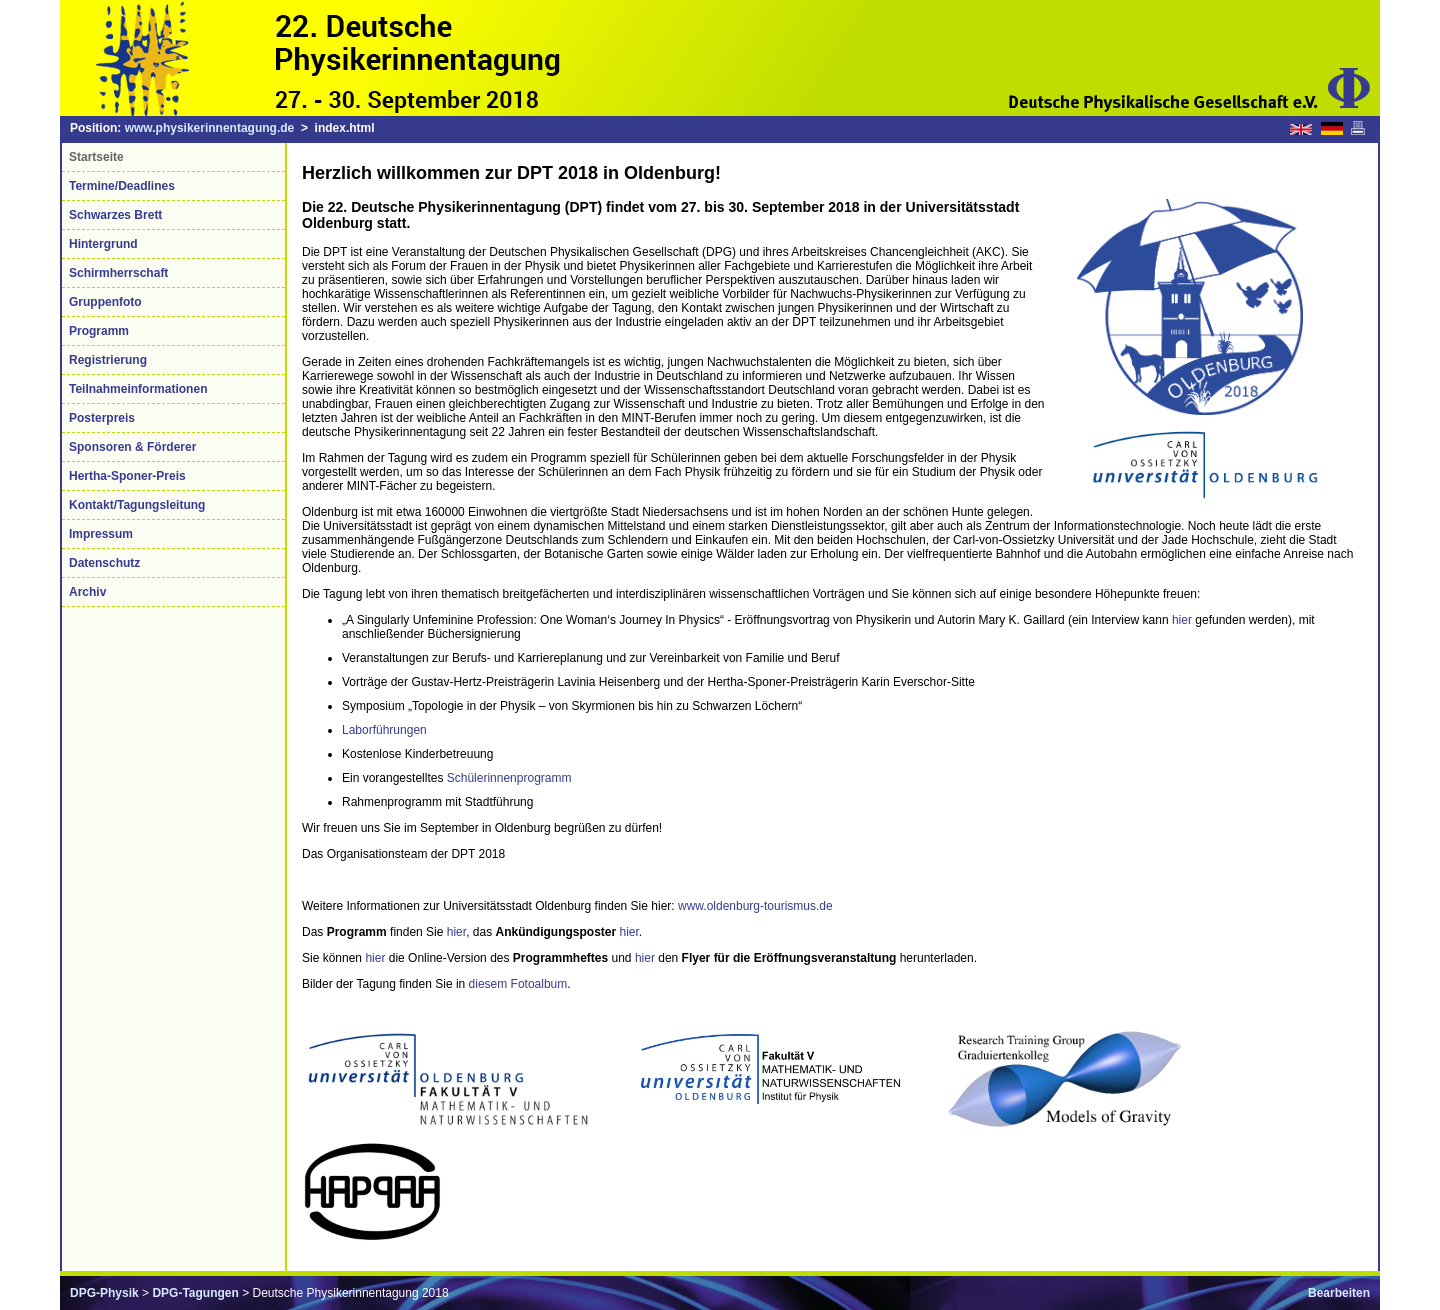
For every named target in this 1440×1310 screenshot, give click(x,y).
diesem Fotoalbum (518, 984)
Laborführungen (384, 730)
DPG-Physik (104, 1293)
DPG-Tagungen (195, 1293)
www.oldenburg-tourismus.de (755, 906)
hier (1182, 620)
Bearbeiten (1339, 1293)
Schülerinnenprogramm (509, 778)
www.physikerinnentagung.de (210, 128)
